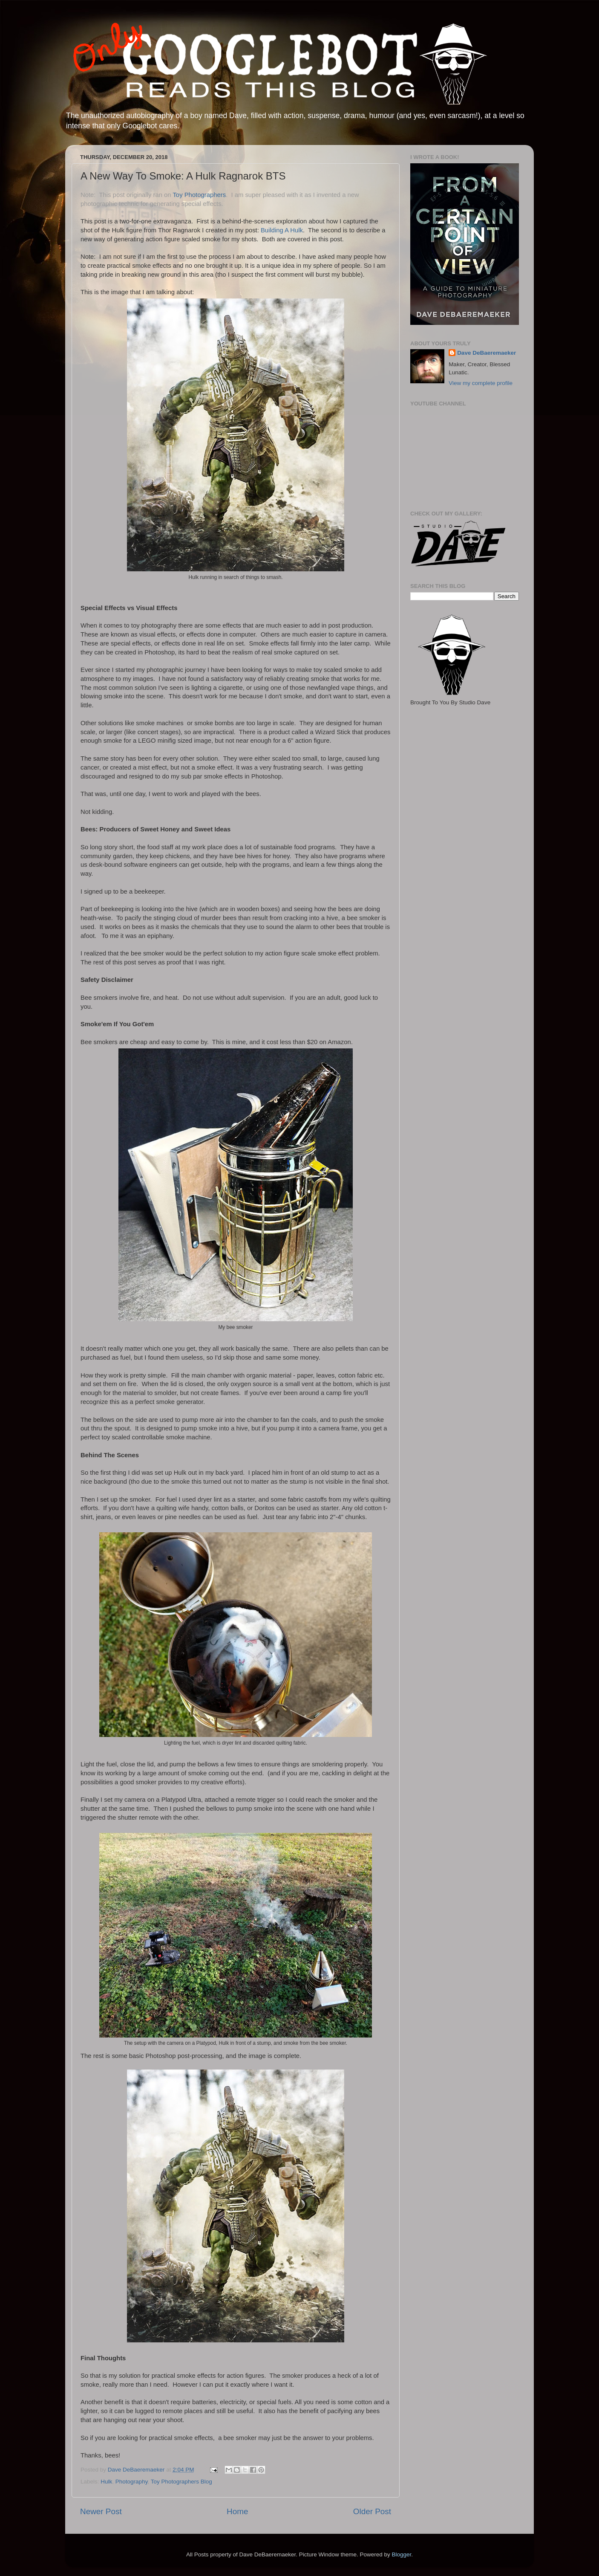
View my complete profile (481, 383)
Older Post (372, 2511)
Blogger (401, 2554)
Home (237, 2511)
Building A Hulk (282, 230)
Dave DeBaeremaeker (486, 353)
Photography (131, 2481)
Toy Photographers (199, 194)
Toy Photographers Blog (181, 2481)
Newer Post (101, 2511)
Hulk (106, 2481)
